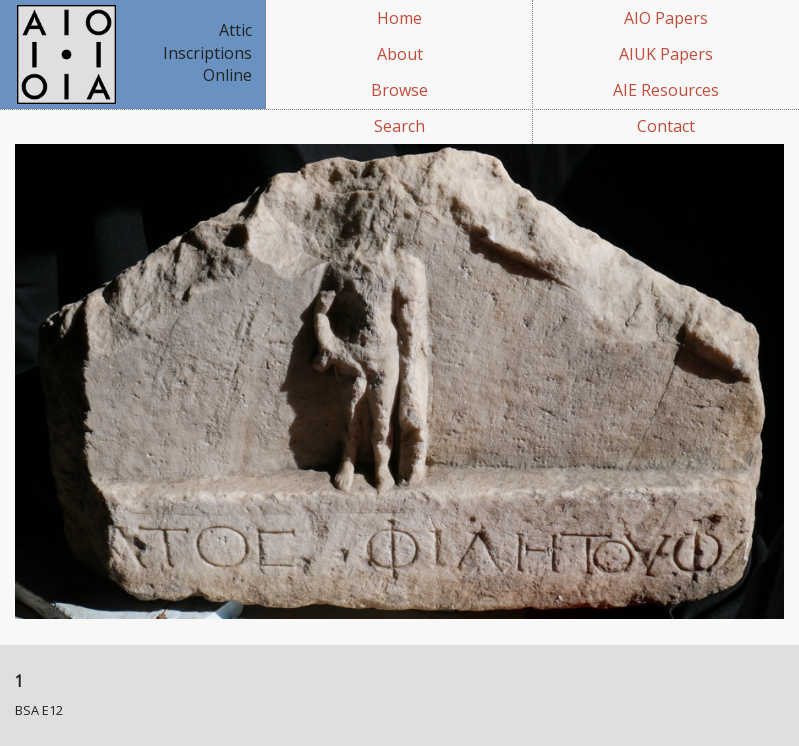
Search (399, 126)
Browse (399, 90)
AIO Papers (666, 18)
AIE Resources (666, 90)
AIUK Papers (666, 54)
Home (399, 18)
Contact (666, 126)
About (400, 54)
